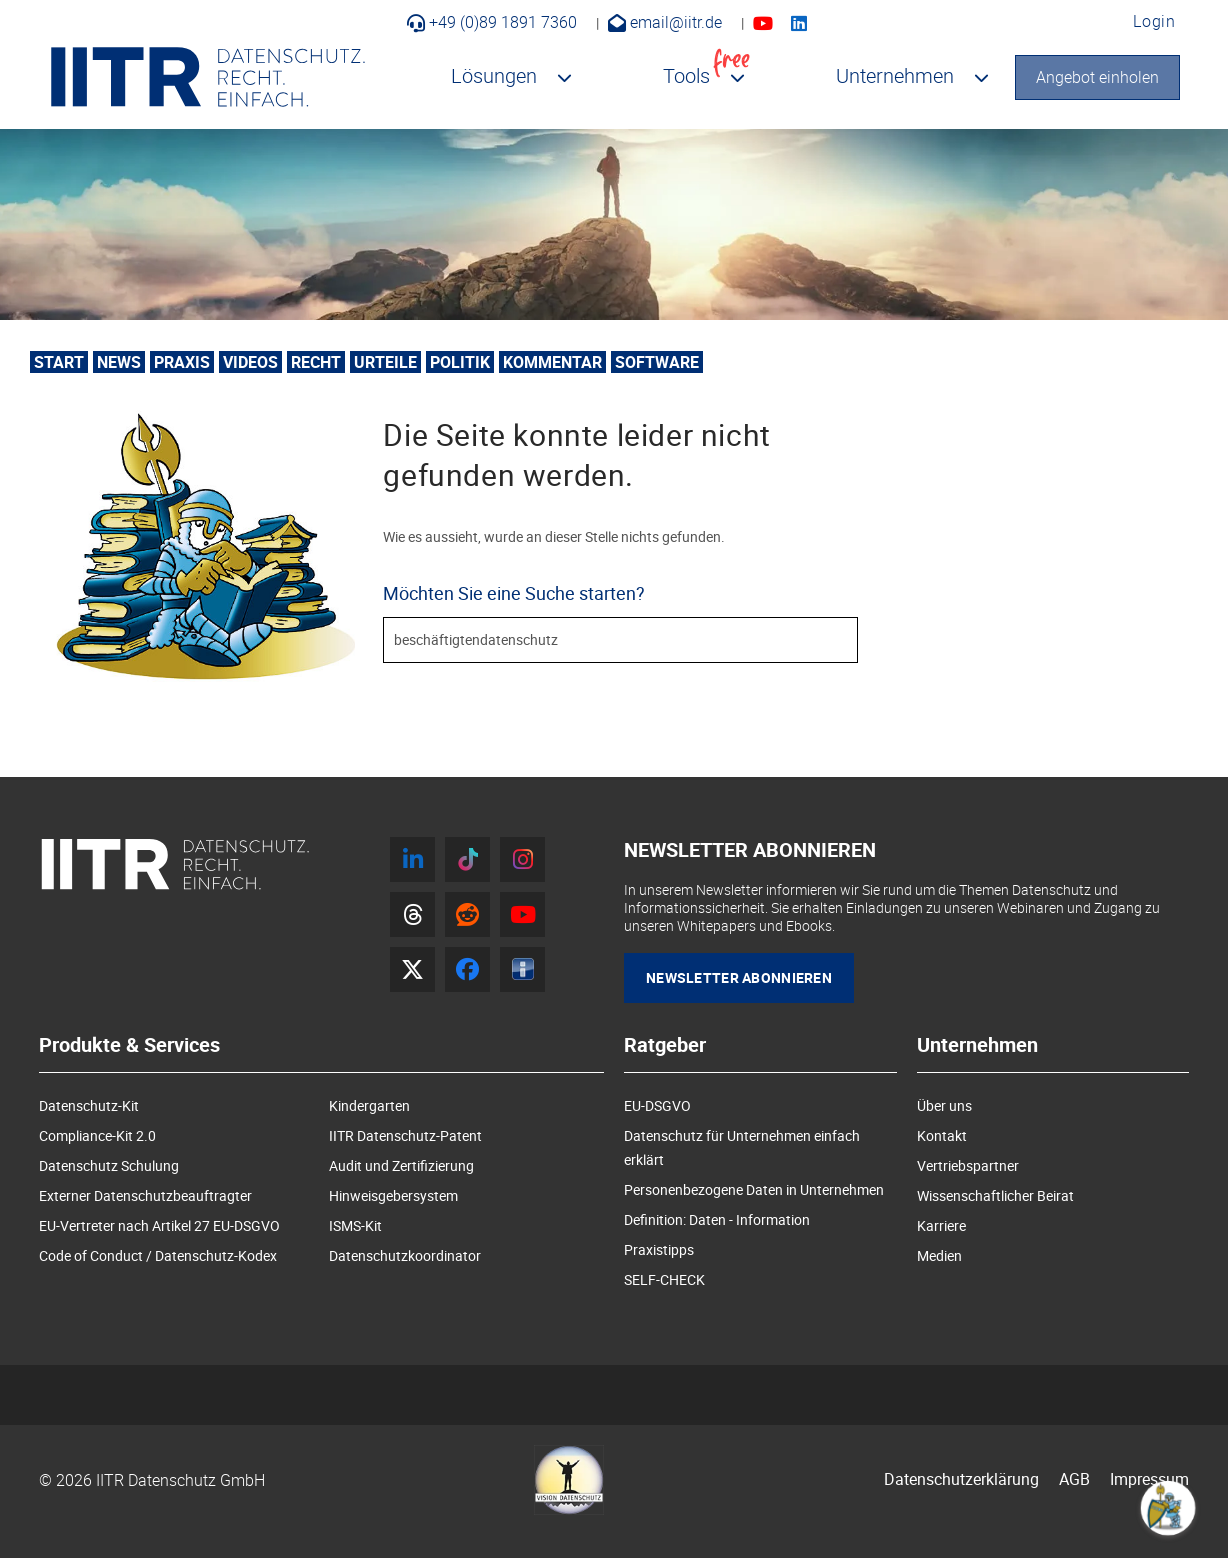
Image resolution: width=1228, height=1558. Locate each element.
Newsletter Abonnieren (739, 977)
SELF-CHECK (664, 1279)
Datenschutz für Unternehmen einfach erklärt (742, 1147)
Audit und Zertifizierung (401, 1165)
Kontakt (942, 1135)
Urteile (385, 362)
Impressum (1149, 1479)
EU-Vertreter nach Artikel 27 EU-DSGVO (159, 1225)
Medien (939, 1255)
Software (657, 362)
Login (1154, 21)
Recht (316, 362)
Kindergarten (369, 1105)
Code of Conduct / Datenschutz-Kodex (158, 1255)
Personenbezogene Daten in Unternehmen (754, 1189)
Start (59, 362)
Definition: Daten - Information (717, 1219)
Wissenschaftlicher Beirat (995, 1195)
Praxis (182, 362)
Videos (250, 362)
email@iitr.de (665, 22)
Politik (460, 362)
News (119, 362)
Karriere (941, 1225)
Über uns (944, 1105)
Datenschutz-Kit (89, 1105)
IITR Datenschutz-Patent (405, 1135)
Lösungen (494, 75)
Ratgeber (665, 1045)
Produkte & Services (129, 1045)
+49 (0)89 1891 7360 (492, 22)
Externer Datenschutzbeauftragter (145, 1195)
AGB (1074, 1479)
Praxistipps (659, 1249)
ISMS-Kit (355, 1225)
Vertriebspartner (968, 1165)
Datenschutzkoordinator (405, 1255)
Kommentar (552, 362)
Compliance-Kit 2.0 (97, 1135)
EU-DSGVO (657, 1105)
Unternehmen (895, 75)
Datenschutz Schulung (109, 1165)
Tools (707, 71)
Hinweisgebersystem (393, 1195)
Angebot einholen (1097, 77)
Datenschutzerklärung (961, 1479)
